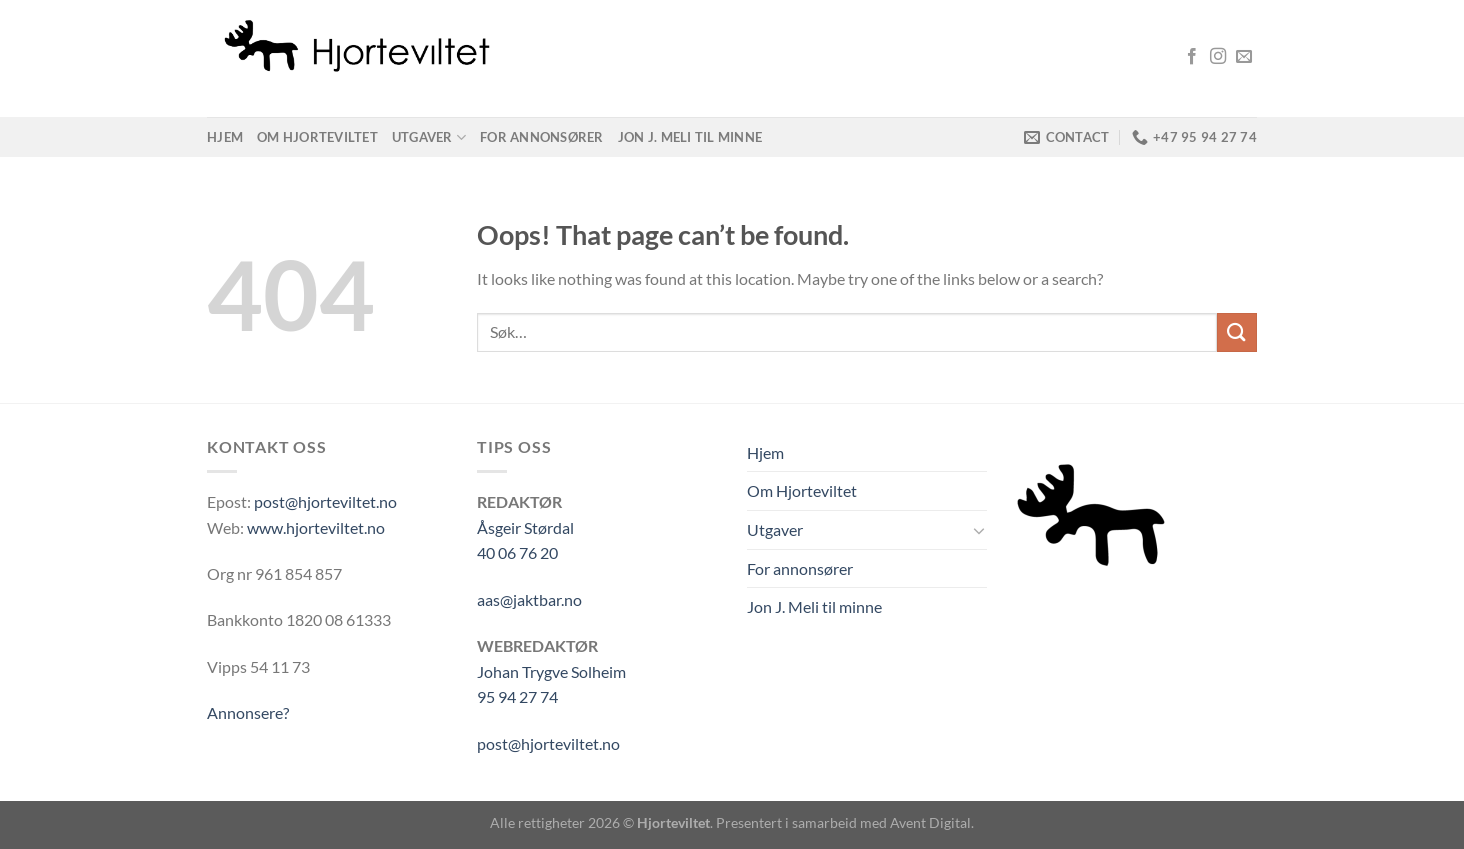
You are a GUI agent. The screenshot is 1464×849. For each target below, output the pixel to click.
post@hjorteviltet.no (325, 501)
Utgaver (429, 137)
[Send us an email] (1244, 57)
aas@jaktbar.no (529, 599)
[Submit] (1237, 332)
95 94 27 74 (517, 696)
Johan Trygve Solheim (551, 671)
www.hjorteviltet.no (316, 527)
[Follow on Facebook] (1192, 57)
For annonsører (542, 137)
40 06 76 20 (517, 552)
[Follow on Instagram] (1218, 57)
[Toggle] (979, 530)
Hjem (225, 137)
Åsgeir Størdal (525, 527)
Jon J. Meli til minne (690, 137)
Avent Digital (930, 822)
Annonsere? (248, 712)
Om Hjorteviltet (317, 137)
